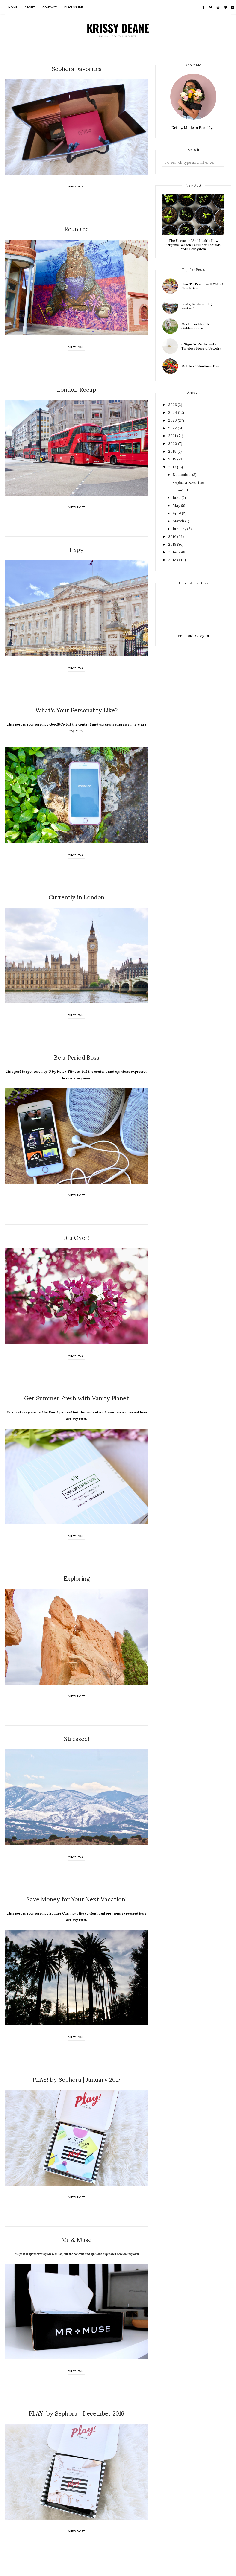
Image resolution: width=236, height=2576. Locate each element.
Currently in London (76, 887)
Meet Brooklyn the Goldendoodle (196, 326)
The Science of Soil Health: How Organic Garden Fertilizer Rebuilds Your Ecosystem (193, 245)
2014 (172, 552)
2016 (172, 536)
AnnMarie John (59, 2570)
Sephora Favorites (76, 68)
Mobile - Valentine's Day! (200, 366)
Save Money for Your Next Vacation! (76, 1878)
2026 (173, 404)
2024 (173, 412)
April (177, 513)
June (177, 497)
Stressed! (76, 1719)
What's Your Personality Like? (76, 702)
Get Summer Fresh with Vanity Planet (76, 1382)
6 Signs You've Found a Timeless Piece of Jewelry (201, 346)
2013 (172, 559)
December (182, 474)
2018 (172, 459)
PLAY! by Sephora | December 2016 (76, 2387)
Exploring (76, 1561)
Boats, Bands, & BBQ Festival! (196, 306)
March (179, 521)
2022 (173, 428)
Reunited (76, 226)
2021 (172, 435)
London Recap (76, 385)
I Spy (76, 543)
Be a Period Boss (76, 1045)
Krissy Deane (25, 2570)
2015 (172, 544)
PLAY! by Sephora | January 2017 (76, 2056)
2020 (173, 443)
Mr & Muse (76, 2215)
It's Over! (76, 1224)
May (177, 505)
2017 (172, 467)
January (180, 528)
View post (76, 184)
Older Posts (135, 2550)
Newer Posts (18, 2550)
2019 (172, 451)
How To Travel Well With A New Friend (202, 286)
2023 (173, 420)
